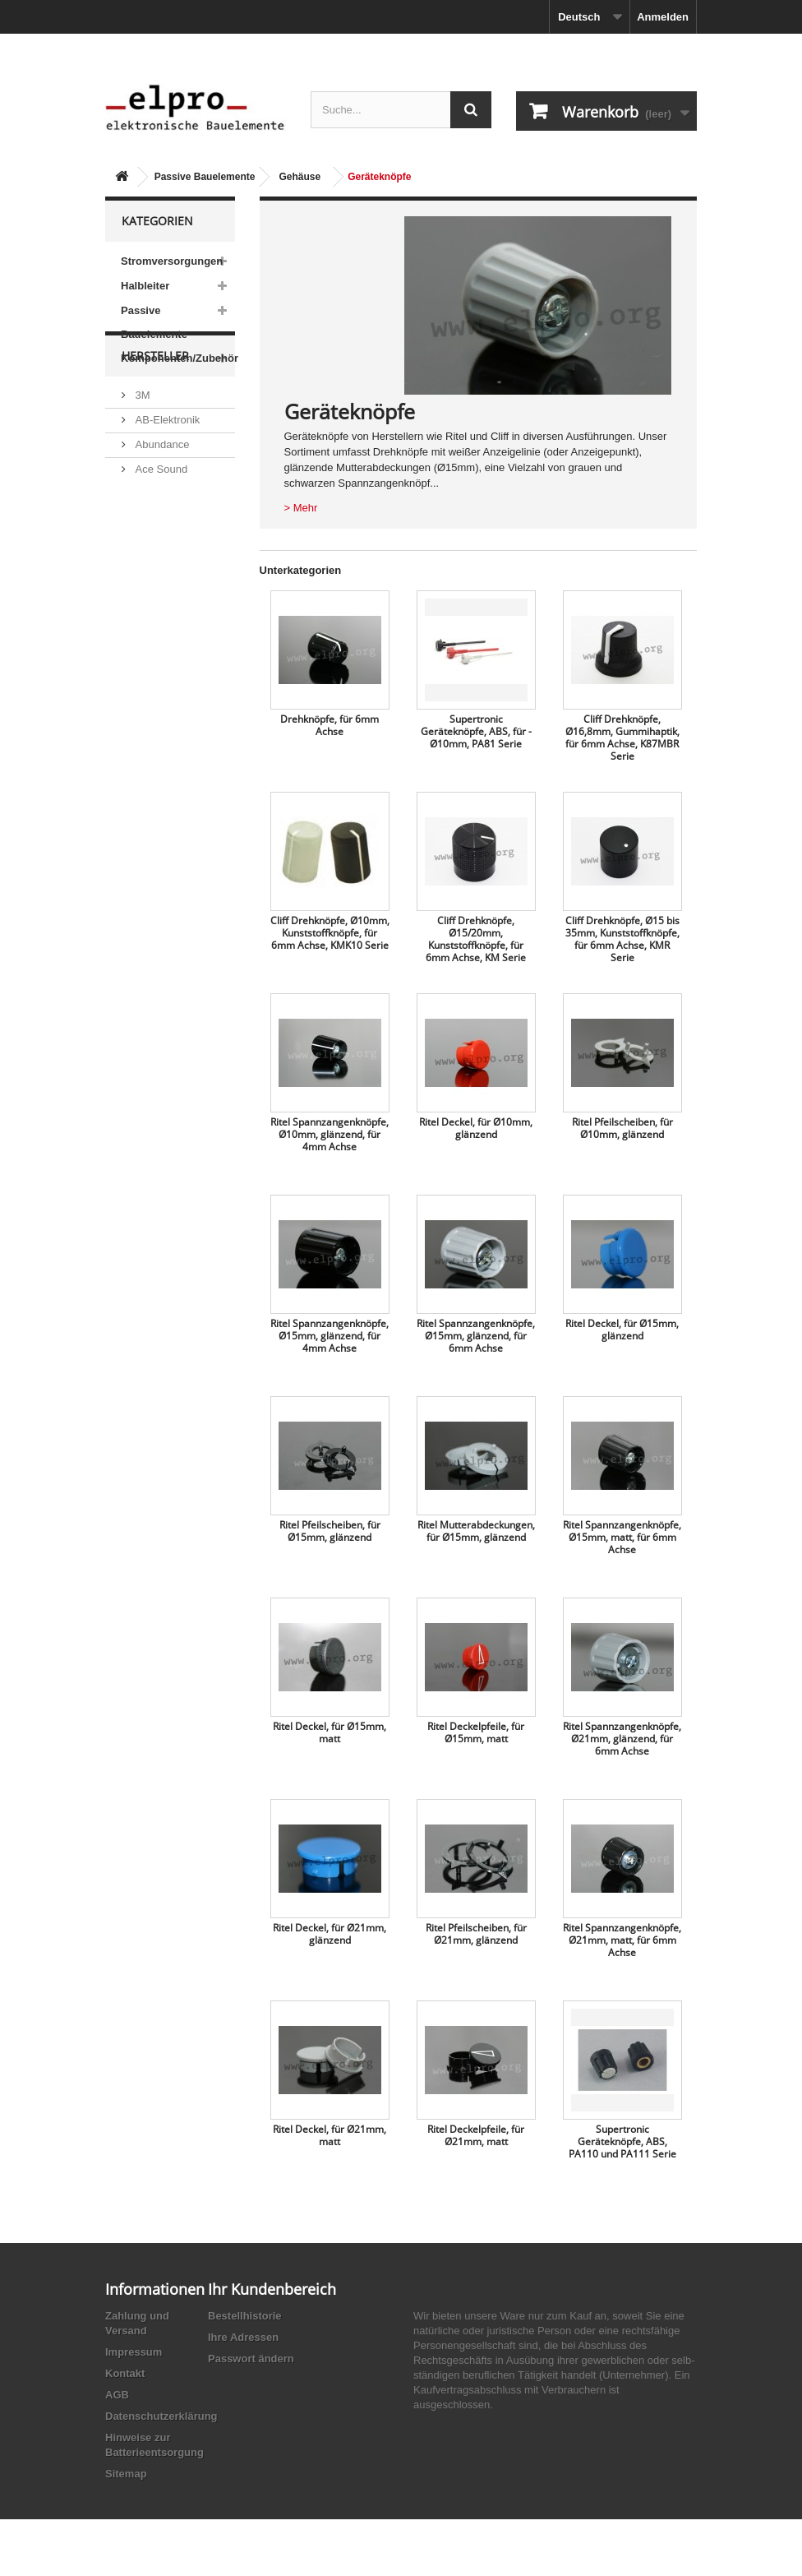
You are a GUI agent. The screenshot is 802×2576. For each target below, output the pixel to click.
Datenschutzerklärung (161, 2416)
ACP (144, 565)
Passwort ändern (251, 2358)
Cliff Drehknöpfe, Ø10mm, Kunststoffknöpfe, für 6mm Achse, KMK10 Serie (329, 932)
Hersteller (155, 419)
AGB (117, 2395)
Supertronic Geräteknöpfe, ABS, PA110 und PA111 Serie (622, 2141)
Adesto (150, 590)
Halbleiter (145, 286)
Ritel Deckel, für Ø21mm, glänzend (329, 1934)
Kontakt (125, 2373)
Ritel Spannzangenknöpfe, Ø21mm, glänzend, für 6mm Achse (622, 1738)
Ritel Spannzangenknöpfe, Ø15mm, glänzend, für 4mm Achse (329, 1335)
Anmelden (663, 17)
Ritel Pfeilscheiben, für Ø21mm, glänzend (476, 1934)
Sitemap (126, 2473)
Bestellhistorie (245, 2316)
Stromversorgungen (172, 261)
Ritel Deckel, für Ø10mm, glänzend (475, 1128)
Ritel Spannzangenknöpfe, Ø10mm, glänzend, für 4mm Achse (329, 1134)
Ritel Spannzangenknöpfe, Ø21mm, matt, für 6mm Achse (622, 1940)
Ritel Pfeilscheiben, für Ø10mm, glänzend (622, 1128)
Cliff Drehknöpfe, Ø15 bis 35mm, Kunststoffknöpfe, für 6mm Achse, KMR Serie (622, 938)
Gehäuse (299, 177)
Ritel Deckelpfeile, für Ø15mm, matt (475, 1732)
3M (141, 452)
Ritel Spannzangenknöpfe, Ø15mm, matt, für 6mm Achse (622, 1537)
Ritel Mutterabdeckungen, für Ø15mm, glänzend (476, 1531)
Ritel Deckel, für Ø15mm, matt (329, 1732)
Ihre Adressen (243, 2337)
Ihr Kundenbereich (272, 2289)
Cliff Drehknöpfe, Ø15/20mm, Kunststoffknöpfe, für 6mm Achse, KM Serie (476, 938)
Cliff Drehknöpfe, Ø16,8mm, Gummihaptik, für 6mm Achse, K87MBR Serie (622, 737)
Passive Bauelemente (205, 177)
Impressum (133, 2352)
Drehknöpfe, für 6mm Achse (329, 725)
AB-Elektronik (166, 476)
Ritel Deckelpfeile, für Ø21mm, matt (475, 2135)
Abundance (160, 501)
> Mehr (301, 508)
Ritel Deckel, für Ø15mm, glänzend (622, 1329)
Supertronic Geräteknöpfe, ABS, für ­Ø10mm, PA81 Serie (476, 731)
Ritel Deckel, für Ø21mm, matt (329, 2135)
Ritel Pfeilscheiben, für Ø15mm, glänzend (329, 1531)
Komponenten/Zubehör (178, 358)
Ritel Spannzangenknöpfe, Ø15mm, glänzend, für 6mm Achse (476, 1335)
